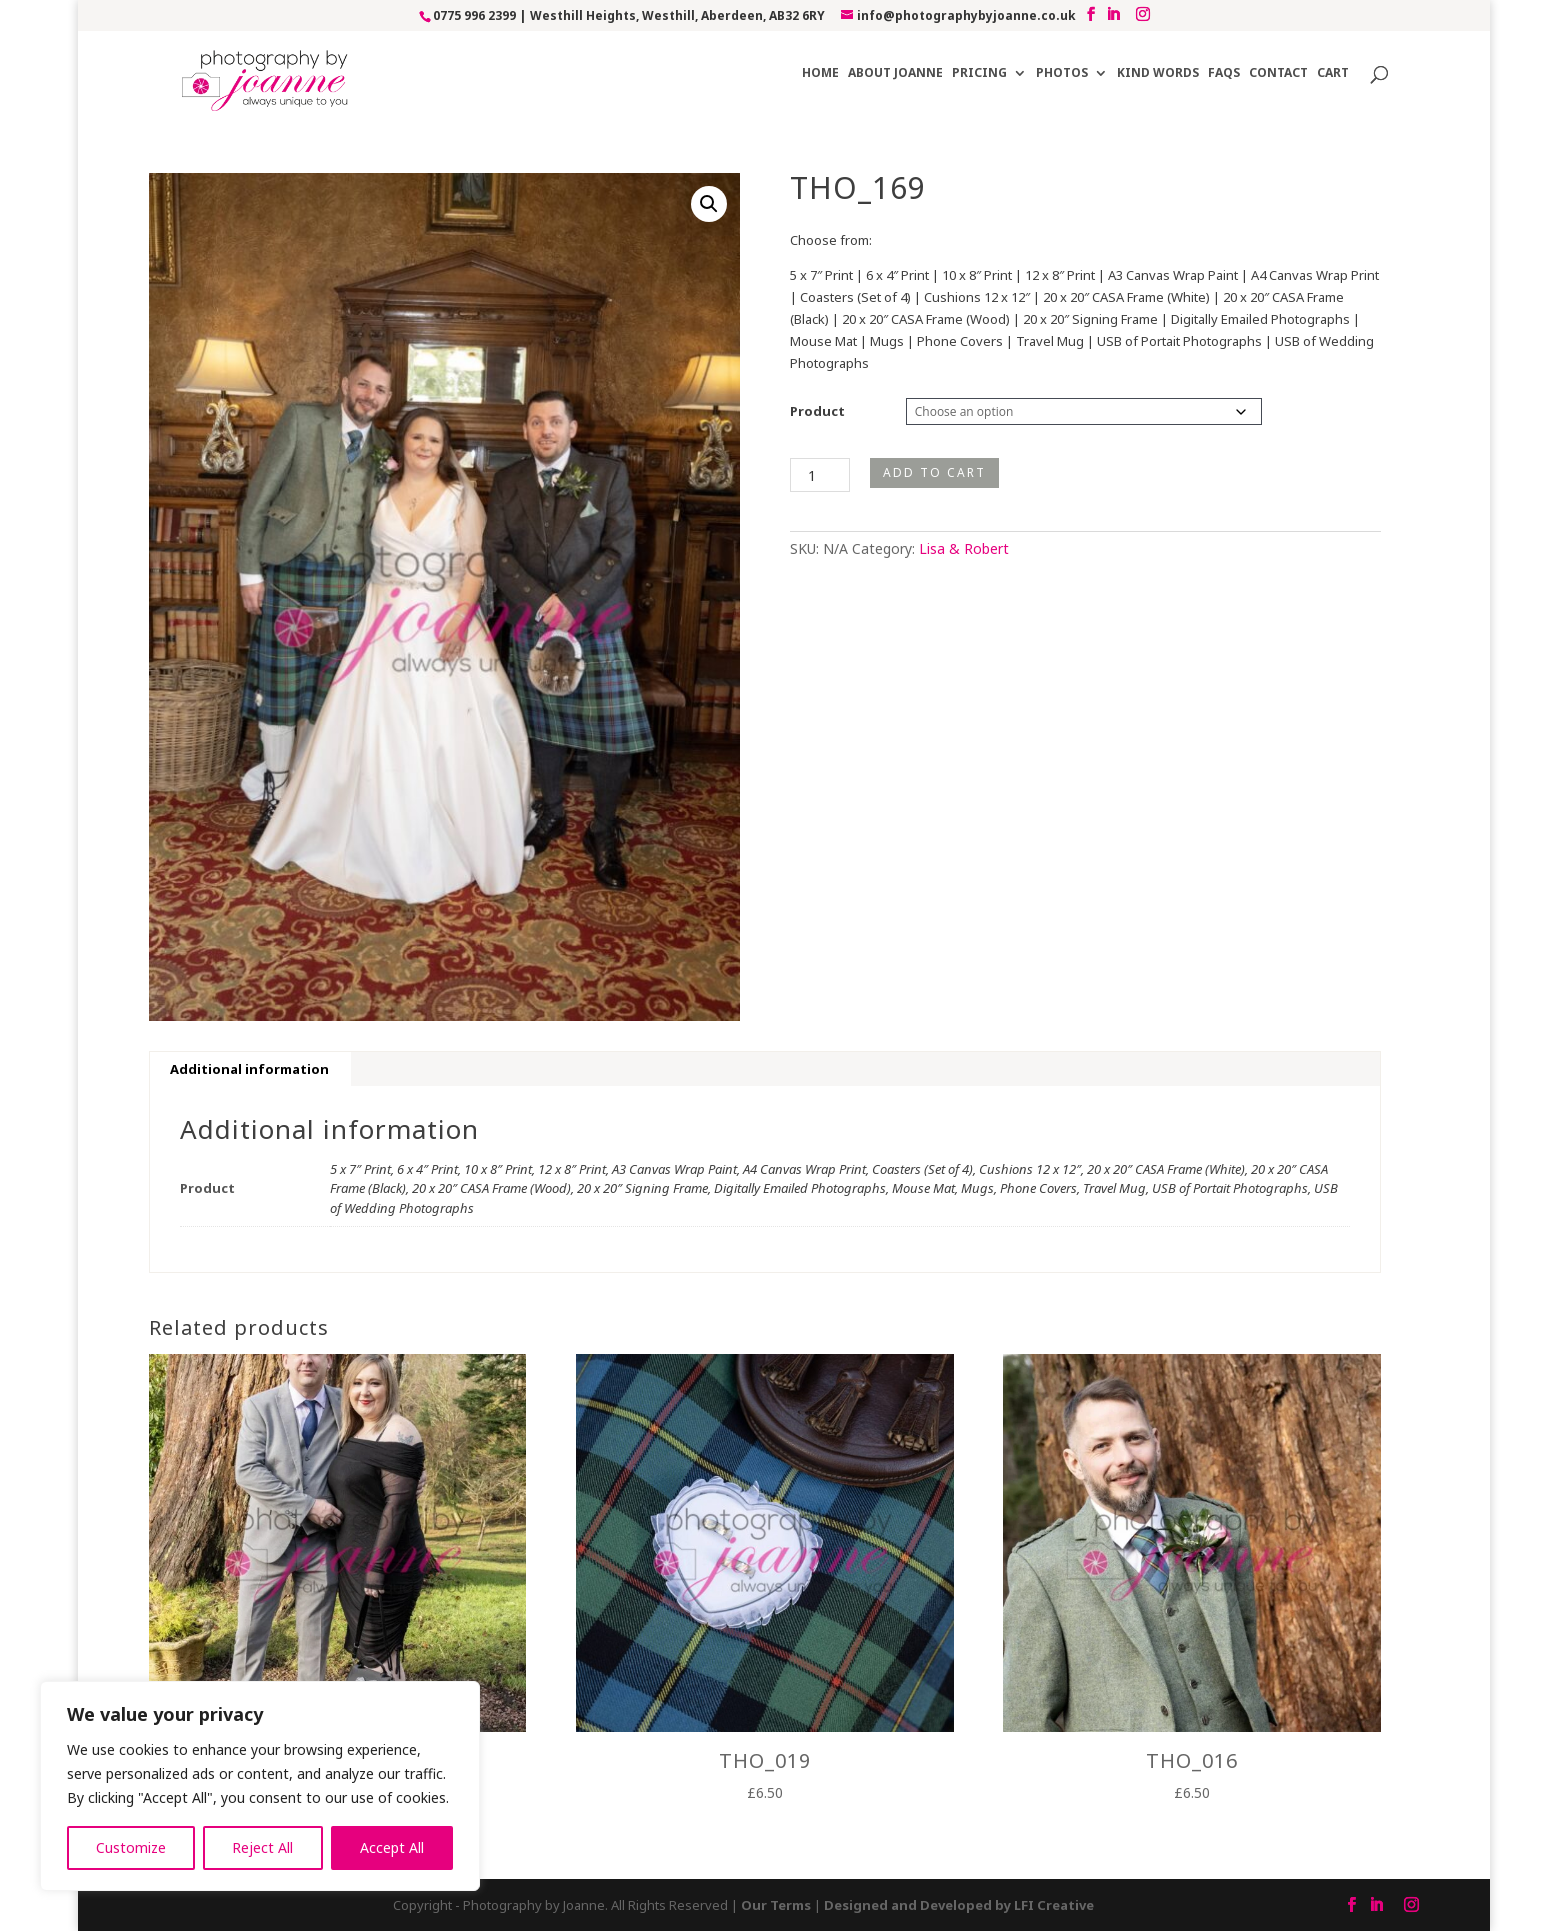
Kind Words (1158, 73)
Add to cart (934, 472)
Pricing (979, 73)
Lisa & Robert (964, 548)
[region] (260, 1786)
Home (820, 73)
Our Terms (776, 1905)
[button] (709, 204)
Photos (1062, 73)
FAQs (1224, 73)
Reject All (262, 1847)
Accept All (392, 1847)
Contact (1278, 73)
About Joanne (895, 73)
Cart (1333, 73)
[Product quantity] (820, 475)
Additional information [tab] (249, 1069)
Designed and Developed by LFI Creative (959, 1905)
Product (817, 411)
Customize (131, 1847)
